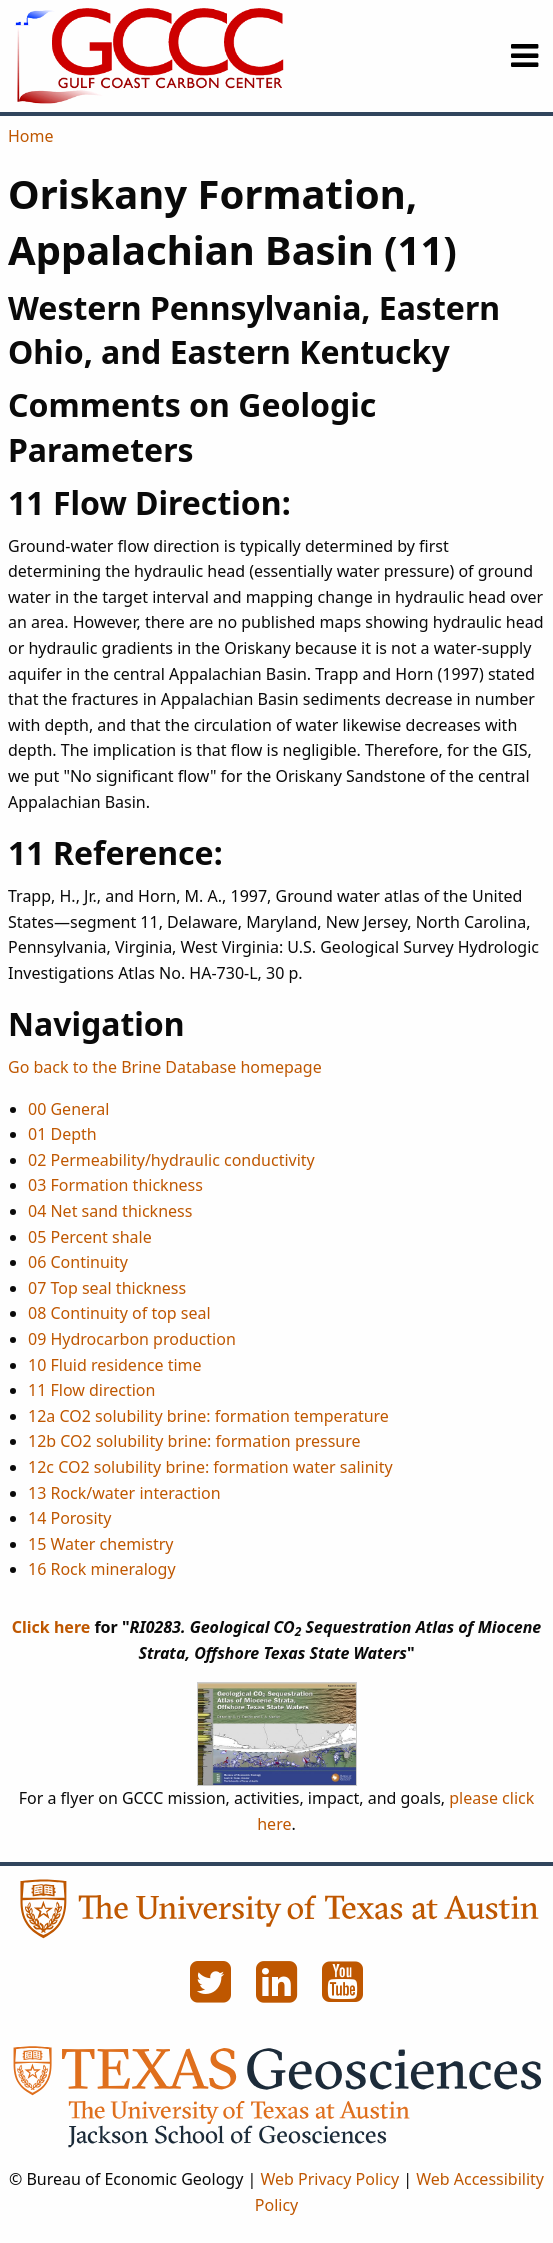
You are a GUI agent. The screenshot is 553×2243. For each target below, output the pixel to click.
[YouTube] (343, 1993)
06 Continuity (78, 1262)
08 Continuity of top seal (119, 1313)
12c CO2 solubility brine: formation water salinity (210, 1467)
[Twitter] (213, 1993)
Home (31, 136)
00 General (68, 1109)
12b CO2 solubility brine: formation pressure (194, 1441)
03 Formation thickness (115, 1185)
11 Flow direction (91, 1390)
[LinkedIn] (279, 1993)
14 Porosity (70, 1518)
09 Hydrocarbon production (132, 1339)
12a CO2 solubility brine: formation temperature (208, 1416)
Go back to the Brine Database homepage (165, 1067)
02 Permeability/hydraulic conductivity (171, 1160)
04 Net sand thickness (110, 1211)
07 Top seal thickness (107, 1288)
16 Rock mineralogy (102, 1569)
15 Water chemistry (100, 1544)
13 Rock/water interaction (124, 1493)
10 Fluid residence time (115, 1365)
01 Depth (62, 1134)
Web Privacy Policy (329, 2179)
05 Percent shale (90, 1237)
